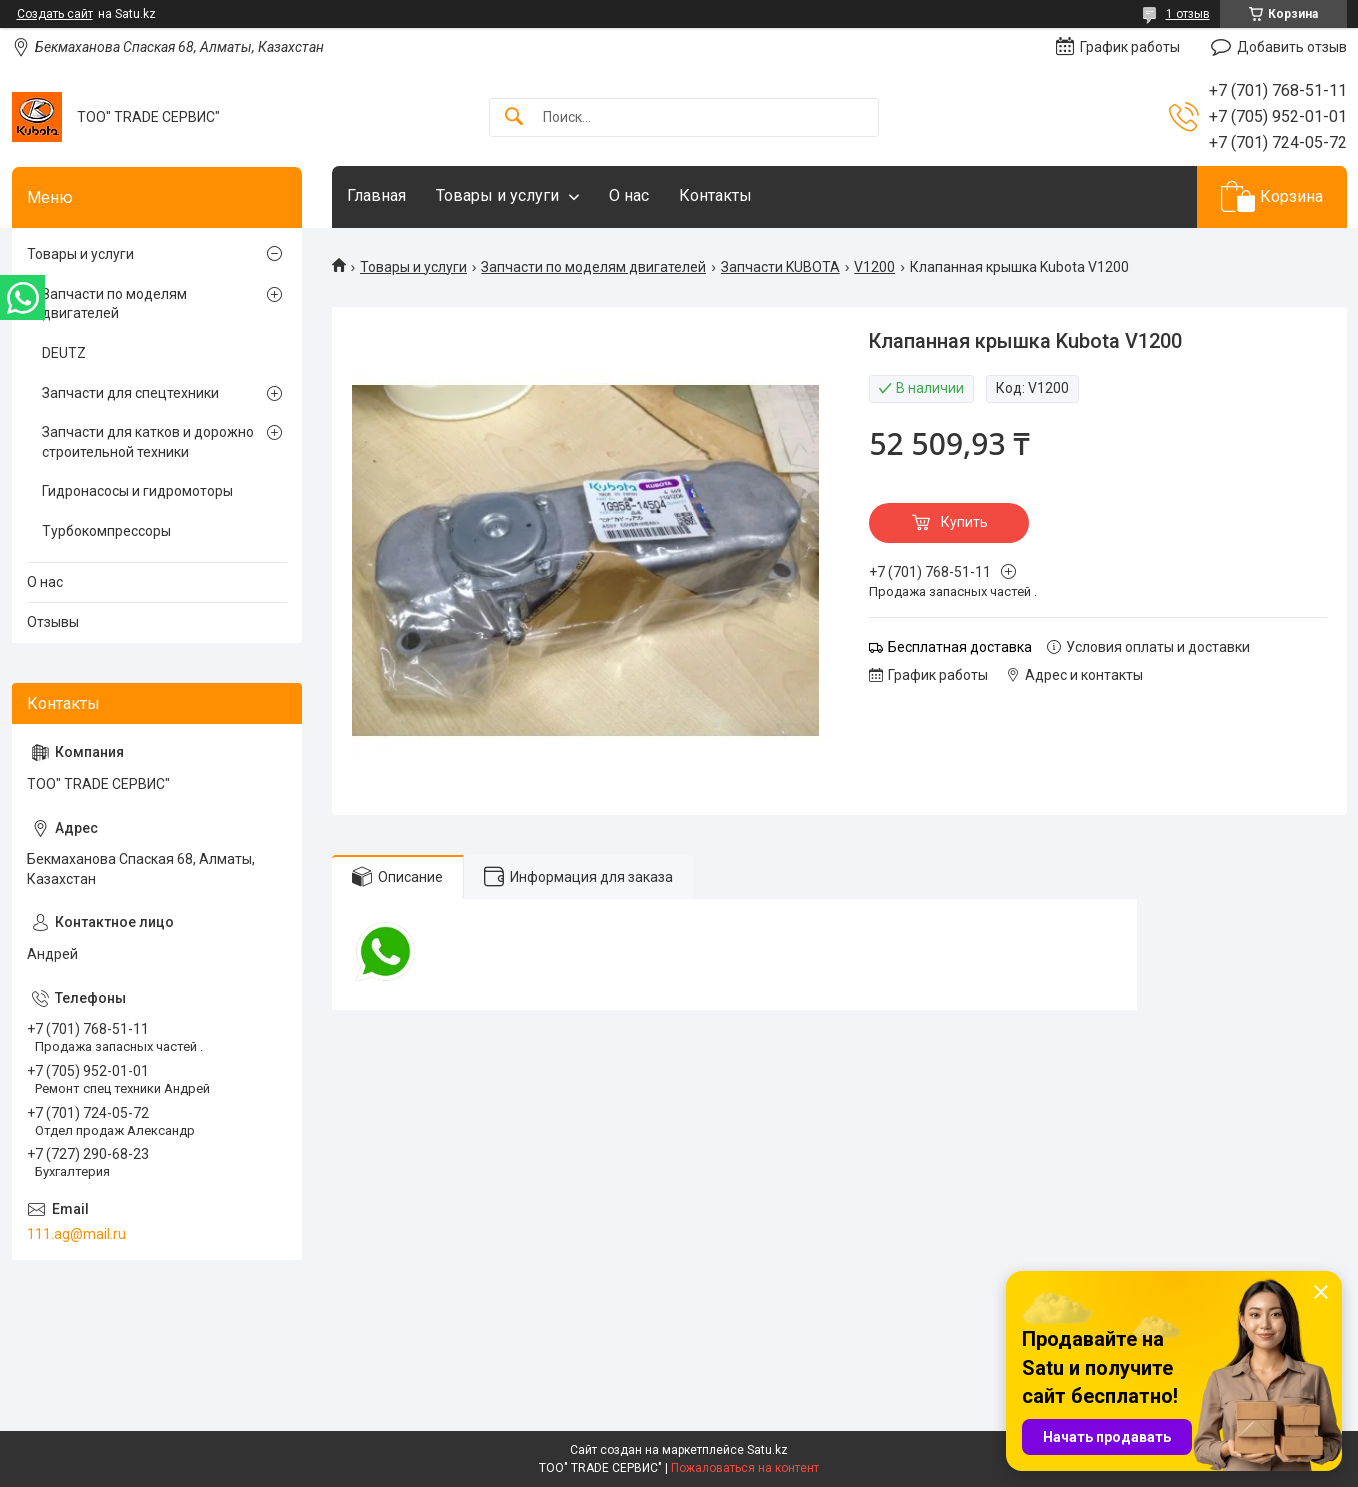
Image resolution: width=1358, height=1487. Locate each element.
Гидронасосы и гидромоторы (137, 491)
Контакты (715, 195)
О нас (629, 195)
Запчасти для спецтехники (130, 393)
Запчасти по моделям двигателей (593, 267)
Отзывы (53, 622)
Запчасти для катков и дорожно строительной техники (148, 442)
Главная (376, 195)
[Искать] (514, 117)
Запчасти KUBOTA (780, 267)
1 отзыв (1188, 14)
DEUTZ (64, 353)
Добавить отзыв (1292, 47)
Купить (964, 522)
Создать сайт (55, 14)
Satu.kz (767, 1450)
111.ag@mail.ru (76, 1234)
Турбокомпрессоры (106, 531)
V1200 (874, 267)
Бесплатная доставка (960, 647)
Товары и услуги (497, 195)
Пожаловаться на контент (745, 1468)
